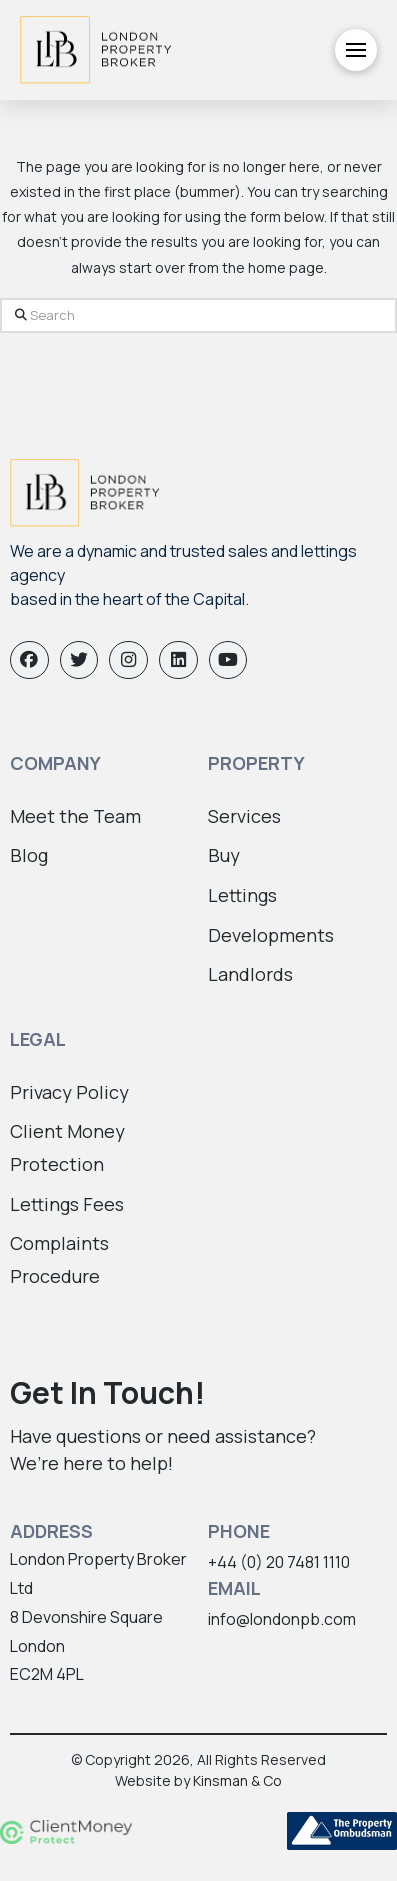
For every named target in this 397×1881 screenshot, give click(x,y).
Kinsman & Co (237, 1780)
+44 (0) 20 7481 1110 (279, 1562)
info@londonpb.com (282, 1619)
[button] (356, 50)
